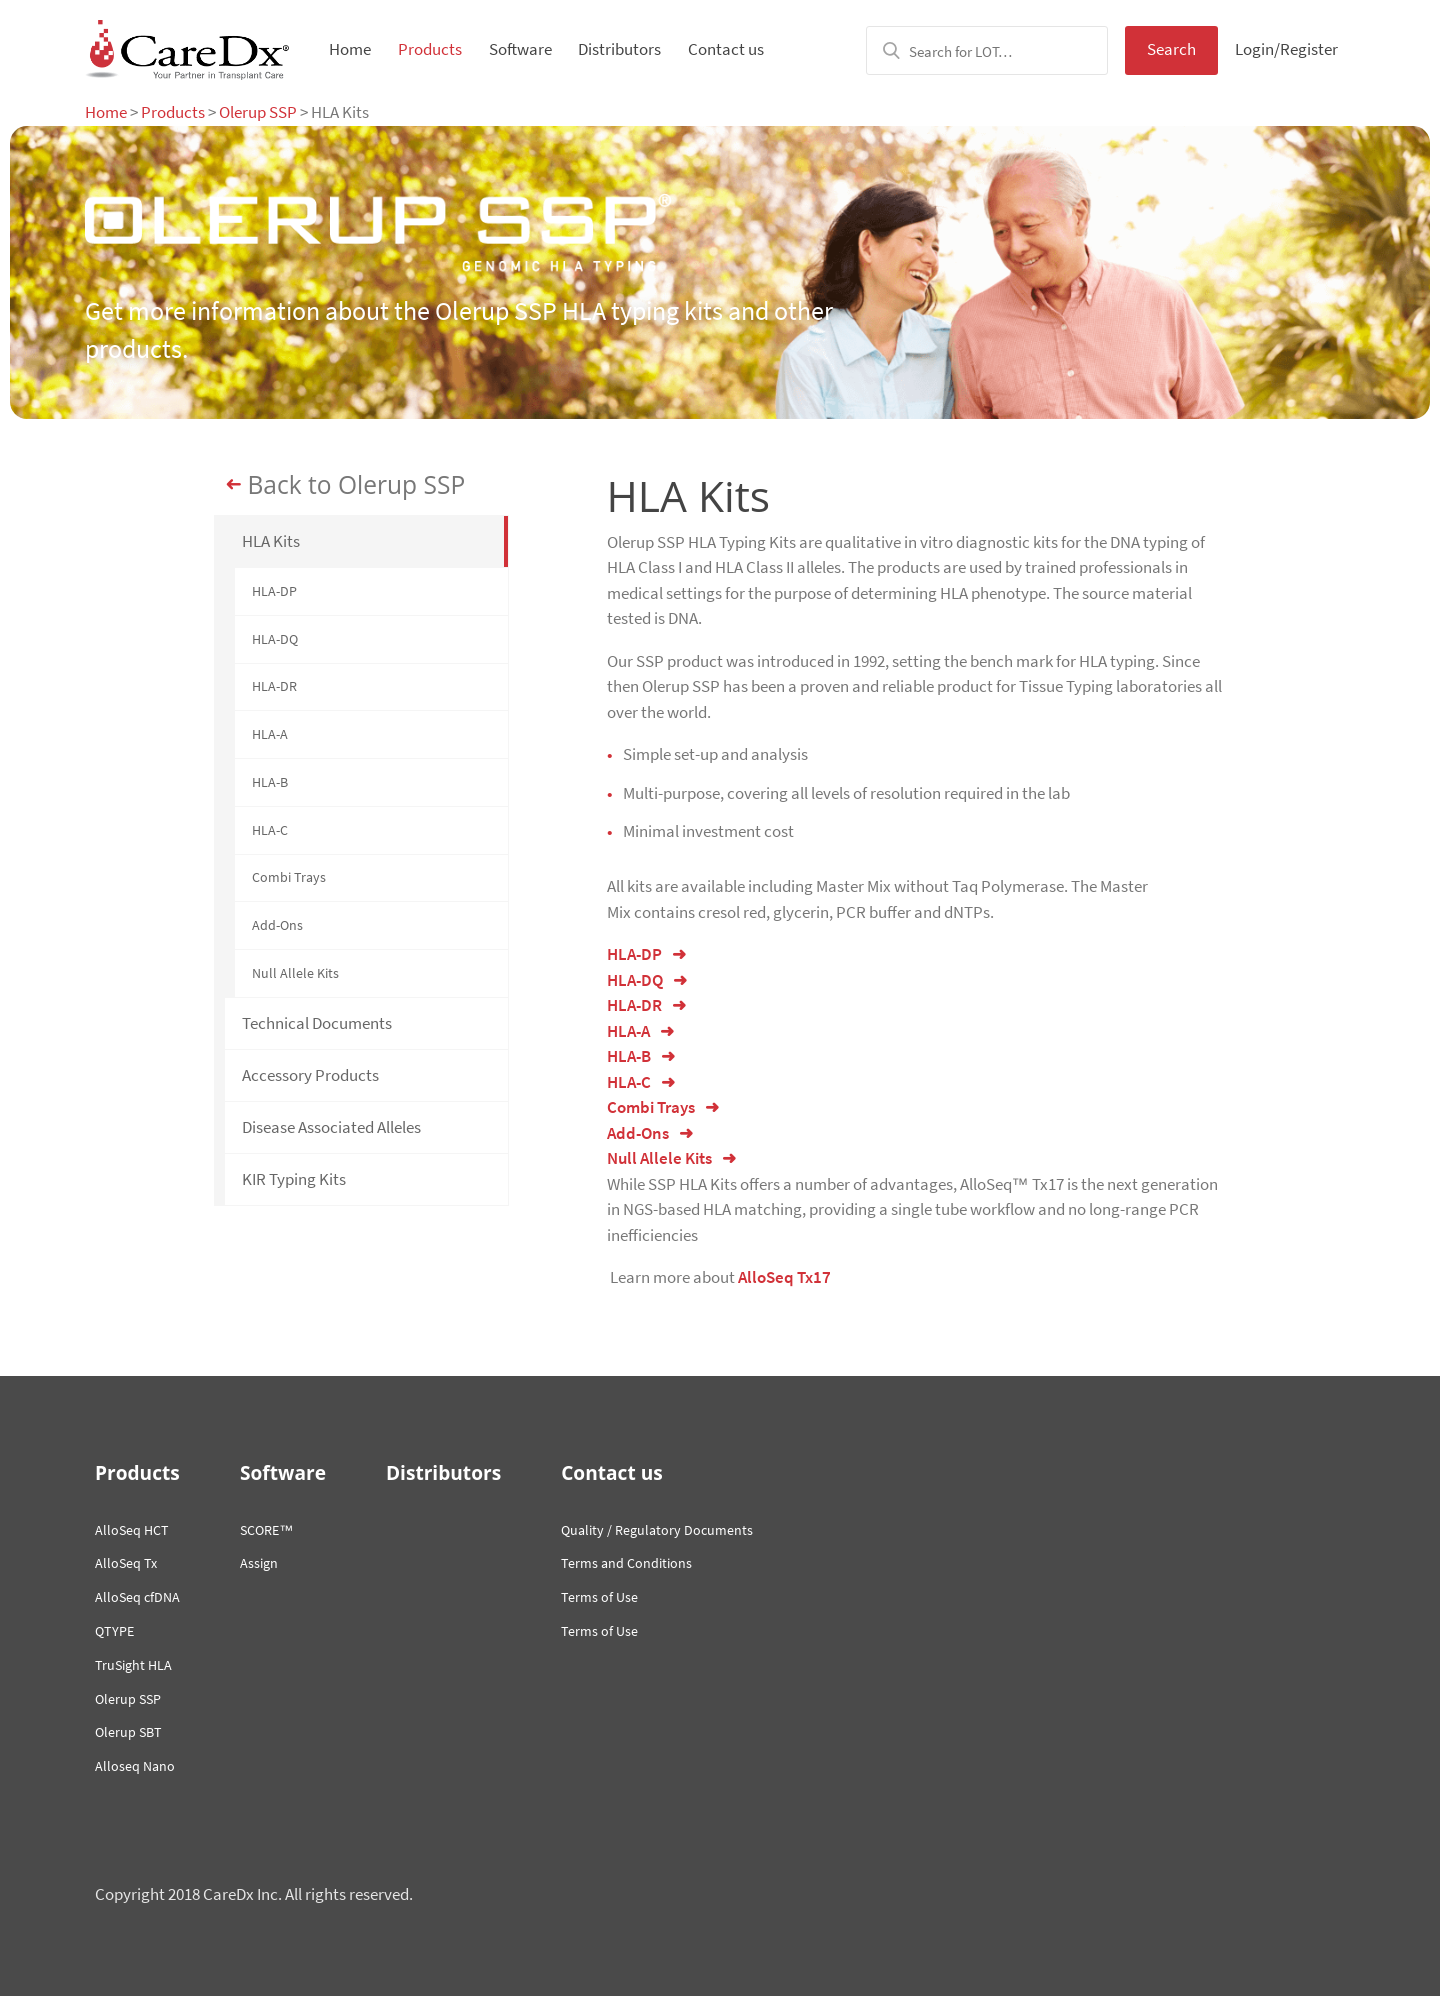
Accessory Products (310, 1075)
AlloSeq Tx (126, 1563)
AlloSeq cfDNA (137, 1597)
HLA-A (270, 734)
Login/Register (1286, 49)
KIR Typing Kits (294, 1179)
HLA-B (270, 782)
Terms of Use (599, 1597)
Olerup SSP (258, 112)
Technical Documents (317, 1023)
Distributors (619, 49)
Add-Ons (277, 925)
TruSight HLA (133, 1665)
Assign (259, 1563)
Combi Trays (289, 877)
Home (350, 49)
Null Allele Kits (295, 973)
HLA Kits (271, 541)
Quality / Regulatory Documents (657, 1530)
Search (1171, 49)
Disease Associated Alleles (331, 1127)
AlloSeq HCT (132, 1530)
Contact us (726, 49)
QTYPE (114, 1631)
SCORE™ (266, 1530)
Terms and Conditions (626, 1563)
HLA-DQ (275, 639)
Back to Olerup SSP (357, 484)
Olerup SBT (128, 1732)
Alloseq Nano (135, 1766)
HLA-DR (274, 686)
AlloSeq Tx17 (784, 1277)
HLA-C (270, 830)
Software (520, 49)
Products (430, 49)
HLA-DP (274, 591)
